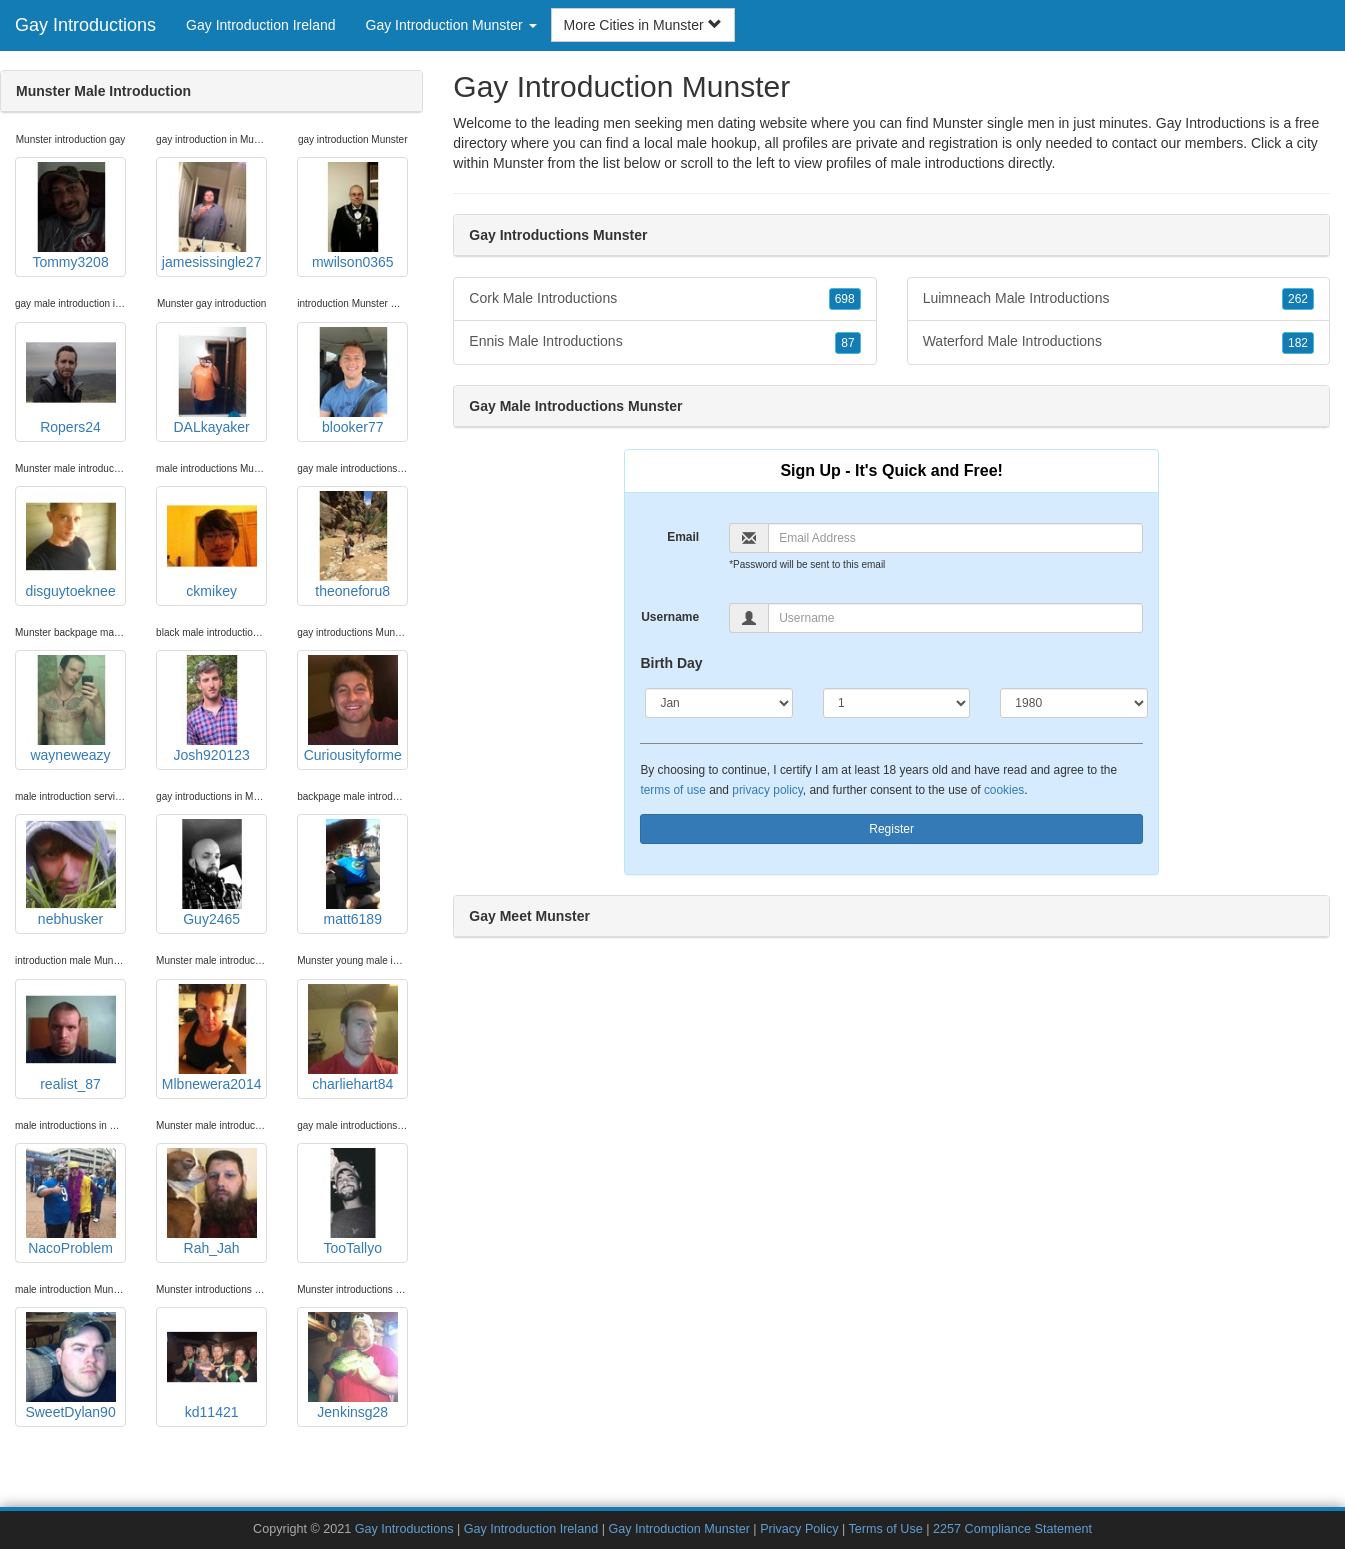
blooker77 (353, 381)
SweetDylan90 (70, 1366)
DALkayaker (212, 381)
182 (1298, 343)
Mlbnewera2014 (212, 1038)
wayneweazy (71, 709)
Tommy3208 (71, 216)
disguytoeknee (70, 545)
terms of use (672, 790)
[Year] (1073, 703)
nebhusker (71, 873)
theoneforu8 (353, 545)
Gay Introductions (85, 25)
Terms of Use (886, 1529)
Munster (518, 163)
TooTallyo (353, 1202)
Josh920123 (212, 709)
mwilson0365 (353, 216)
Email (683, 537)
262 (1298, 299)
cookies (1004, 790)
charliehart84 (353, 1038)
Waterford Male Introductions (1118, 342)
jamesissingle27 (212, 216)
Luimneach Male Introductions (1118, 299)
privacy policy (767, 790)
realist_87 (71, 1038)
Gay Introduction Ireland (260, 25)
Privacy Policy (799, 1529)
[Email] (955, 538)
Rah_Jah (212, 1202)
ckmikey (212, 545)
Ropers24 (71, 381)
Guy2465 (212, 873)
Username (670, 617)
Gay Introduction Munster (678, 1529)
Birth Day (671, 663)
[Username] (955, 618)
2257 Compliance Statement (1012, 1529)
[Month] (718, 703)
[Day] (896, 703)
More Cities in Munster (643, 25)
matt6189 (353, 873)
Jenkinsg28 (353, 1366)
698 (845, 299)
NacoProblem (71, 1202)
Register (891, 829)
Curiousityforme (353, 709)
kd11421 (212, 1366)
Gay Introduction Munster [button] (451, 25)
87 (847, 343)
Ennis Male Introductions (664, 342)
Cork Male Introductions (664, 299)
